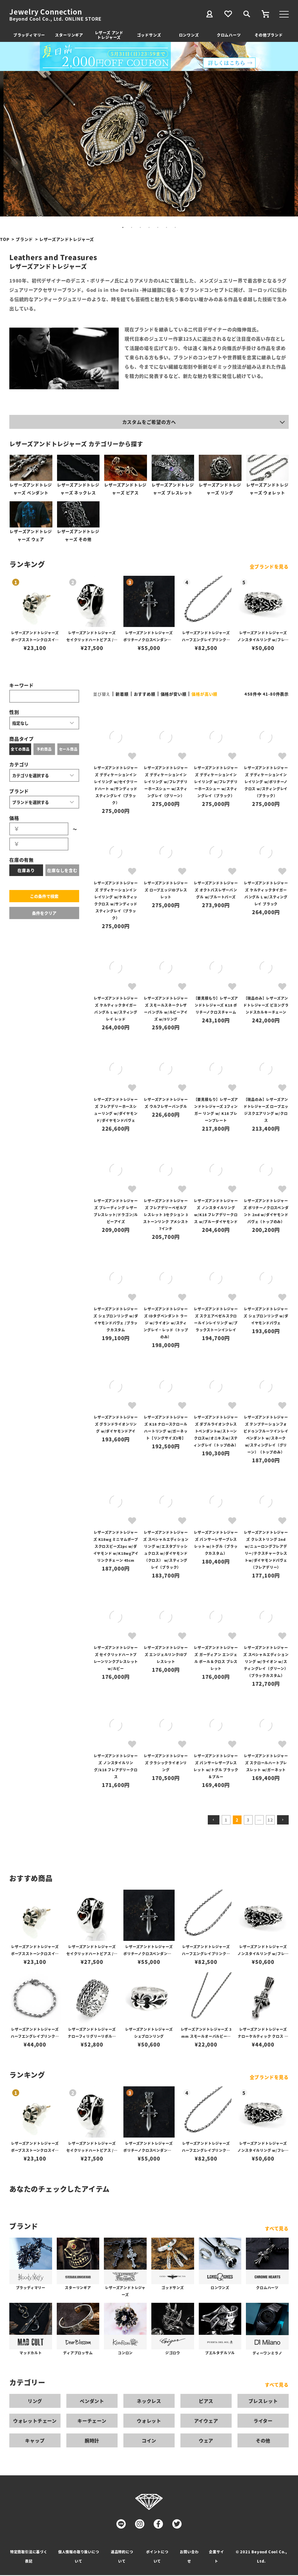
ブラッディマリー (29, 35)
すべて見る (277, 2229)
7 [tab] (175, 227)
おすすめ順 (144, 695)
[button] (213, 1821)
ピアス (206, 2401)
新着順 (122, 695)
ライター (263, 2421)
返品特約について (122, 2557)
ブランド (24, 239)
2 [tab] (131, 227)
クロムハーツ (229, 35)
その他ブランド (269, 35)
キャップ (35, 2441)
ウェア (206, 2441)
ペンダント (92, 2401)
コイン (149, 2441)
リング (35, 2401)
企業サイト (216, 2557)
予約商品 (44, 750)
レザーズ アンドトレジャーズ (109, 35)
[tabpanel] (149, 143)
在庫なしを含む (62, 871)
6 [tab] (166, 227)
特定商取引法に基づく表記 (28, 2557)
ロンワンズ (189, 35)
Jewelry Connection (45, 11)
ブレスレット (263, 2401)
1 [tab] (123, 227)
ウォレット (149, 2421)
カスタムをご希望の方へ (149, 421)
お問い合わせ (189, 2557)
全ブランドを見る (269, 567)
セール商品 (68, 750)
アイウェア (206, 2421)
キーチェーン (92, 2421)
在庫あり (26, 871)
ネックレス (149, 2401)
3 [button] (248, 1821)
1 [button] (226, 1821)
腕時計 (92, 2441)
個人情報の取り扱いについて (78, 2557)
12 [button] (270, 1821)
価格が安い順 (174, 695)
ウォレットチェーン (35, 2421)
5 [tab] (158, 227)
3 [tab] (140, 227)
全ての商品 (20, 750)
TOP (4, 239)
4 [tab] (149, 227)
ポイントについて (157, 2557)
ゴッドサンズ (149, 35)
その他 (263, 2441)
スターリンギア (69, 35)
